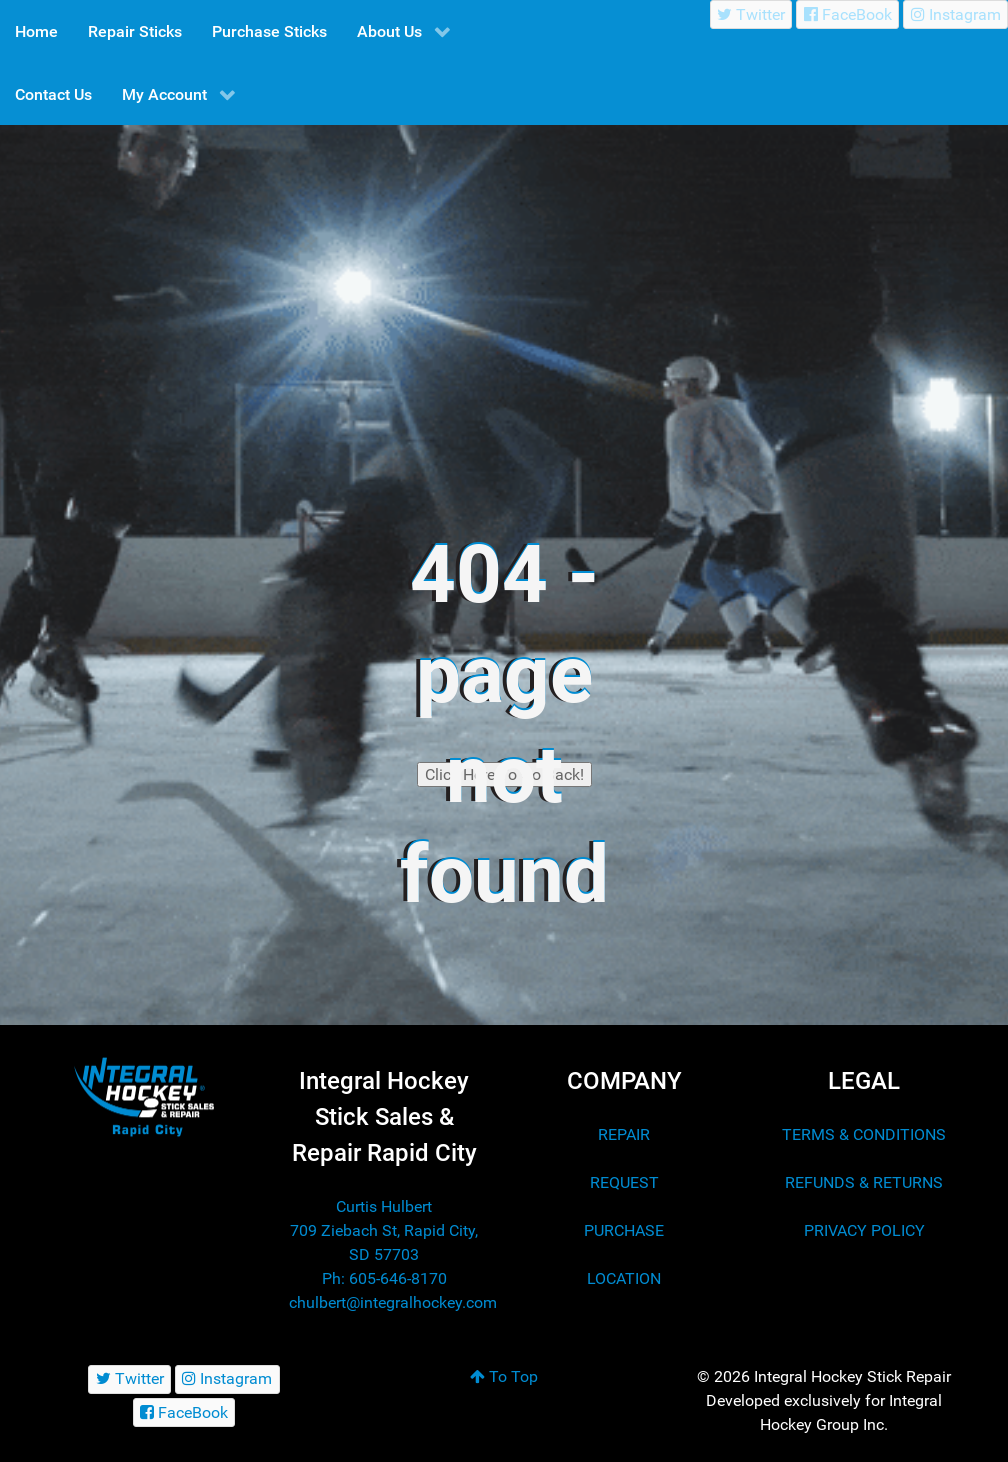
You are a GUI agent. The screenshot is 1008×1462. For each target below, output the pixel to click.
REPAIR (624, 1134)
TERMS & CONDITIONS (864, 1134)
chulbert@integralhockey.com (393, 1302)
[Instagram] (955, 14)
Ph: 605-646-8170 (384, 1278)
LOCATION (624, 1278)
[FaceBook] (847, 14)
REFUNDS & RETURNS (864, 1182)
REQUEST (624, 1182)
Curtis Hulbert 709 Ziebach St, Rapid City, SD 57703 (384, 1230)
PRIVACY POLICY (864, 1230)
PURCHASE (624, 1230)
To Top (504, 1376)
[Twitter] (751, 14)
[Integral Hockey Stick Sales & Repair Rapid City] (144, 1096)
